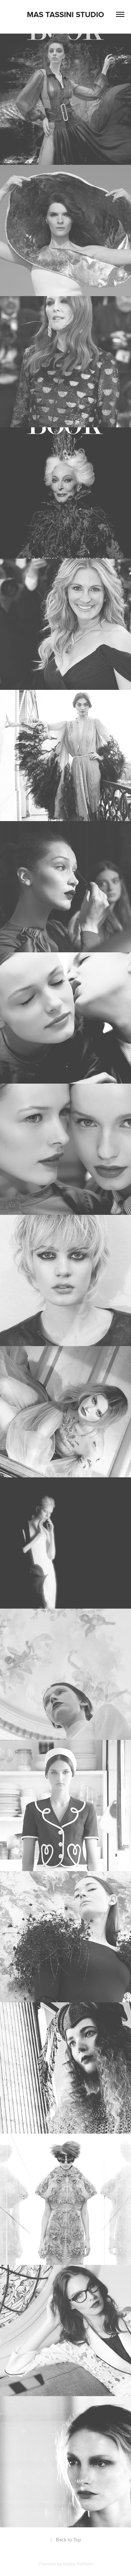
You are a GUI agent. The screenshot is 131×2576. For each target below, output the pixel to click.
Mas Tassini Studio (65, 14)
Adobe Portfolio (78, 2564)
